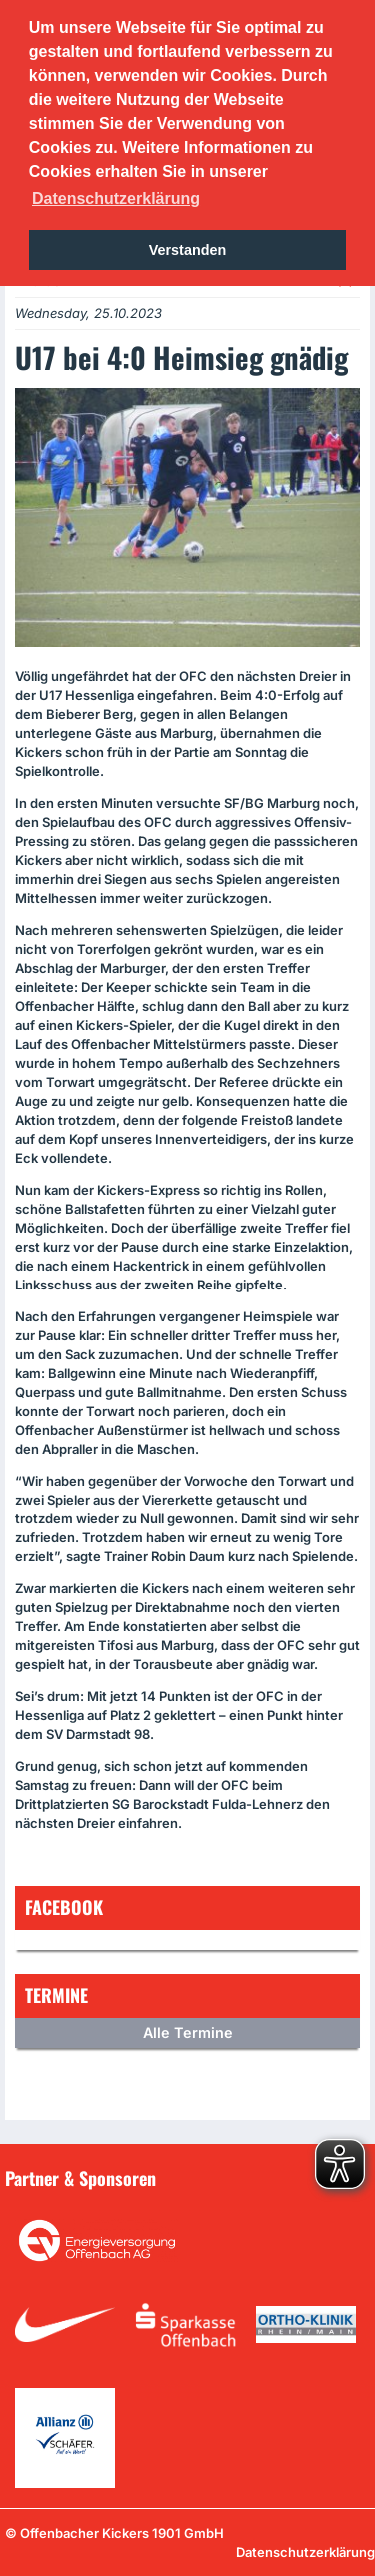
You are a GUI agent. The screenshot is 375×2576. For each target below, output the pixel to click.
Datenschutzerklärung (305, 2552)
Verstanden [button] (188, 250)
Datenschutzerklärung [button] (116, 198)
